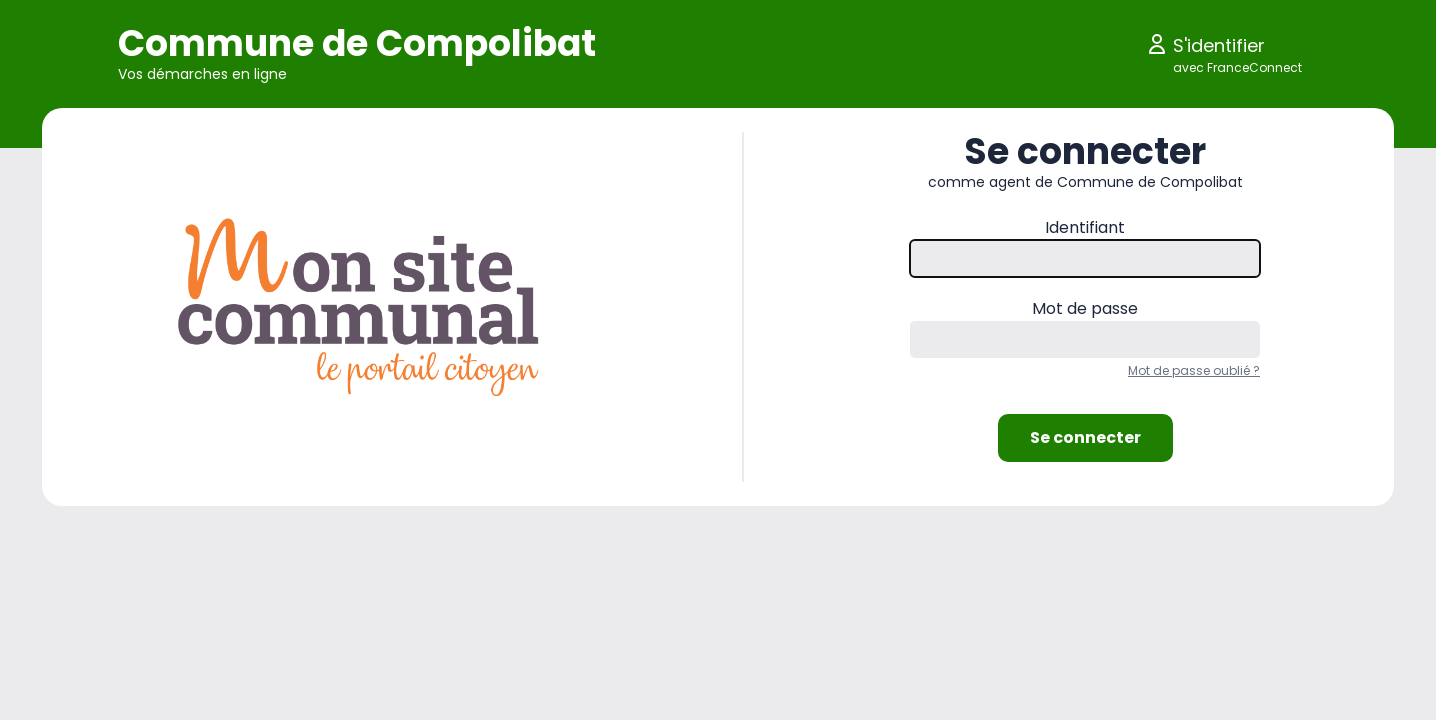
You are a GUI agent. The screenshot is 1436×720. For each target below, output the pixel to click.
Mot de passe (1085, 308)
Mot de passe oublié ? (1194, 370)
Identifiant (1085, 227)
